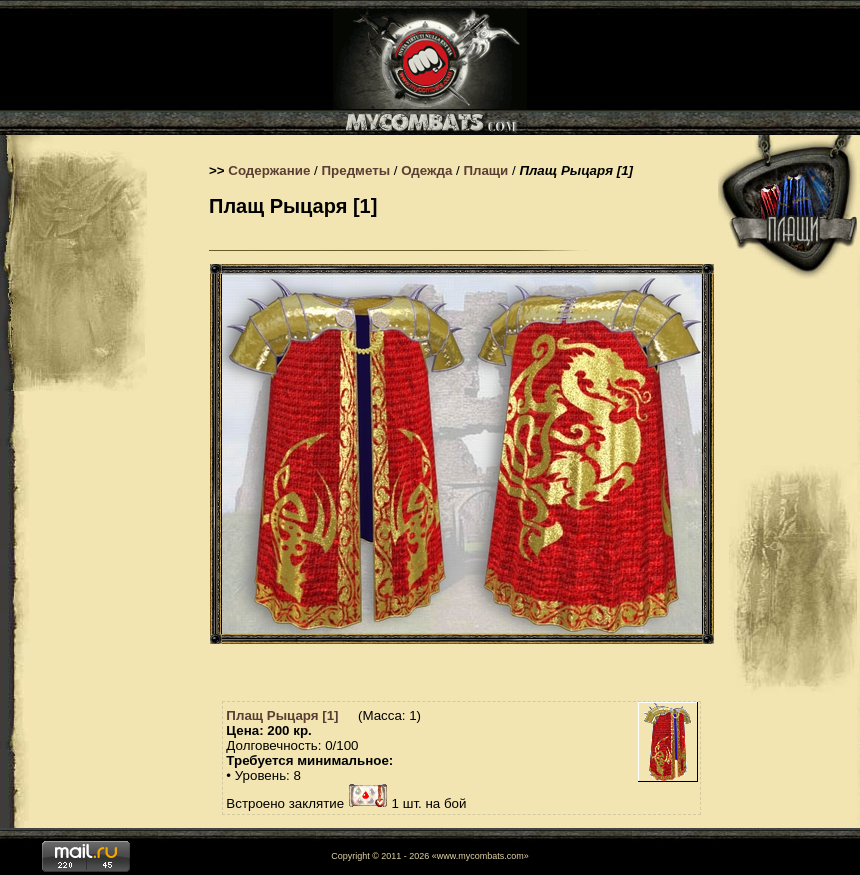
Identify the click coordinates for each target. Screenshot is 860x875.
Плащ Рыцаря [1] (282, 715)
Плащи (485, 170)
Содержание (269, 170)
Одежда (426, 170)
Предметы (356, 170)
